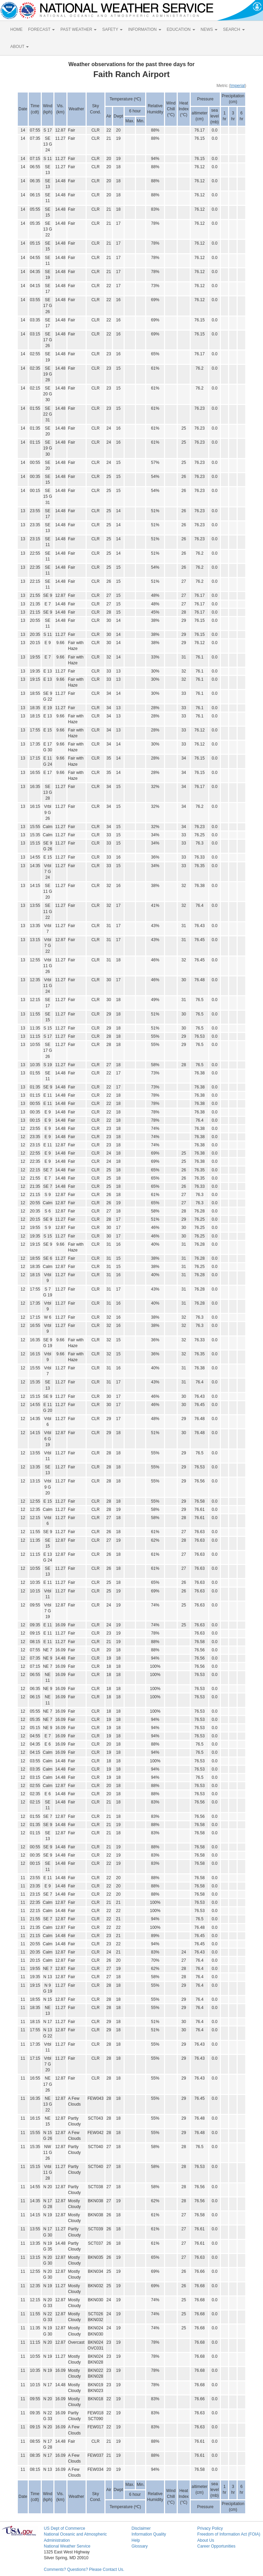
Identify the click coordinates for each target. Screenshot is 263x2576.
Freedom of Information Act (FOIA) (228, 2534)
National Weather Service (67, 2546)
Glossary (140, 2546)
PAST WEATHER (78, 29)
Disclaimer (141, 2528)
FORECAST (41, 29)
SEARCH (234, 29)
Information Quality (149, 2534)
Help (136, 2540)
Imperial (237, 85)
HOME (16, 29)
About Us (205, 2540)
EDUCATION (181, 29)
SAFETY (112, 29)
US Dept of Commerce (64, 2528)
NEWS (209, 29)
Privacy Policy (210, 2528)
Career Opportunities (216, 2546)
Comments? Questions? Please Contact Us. (84, 2569)
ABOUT (19, 46)
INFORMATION (144, 29)
